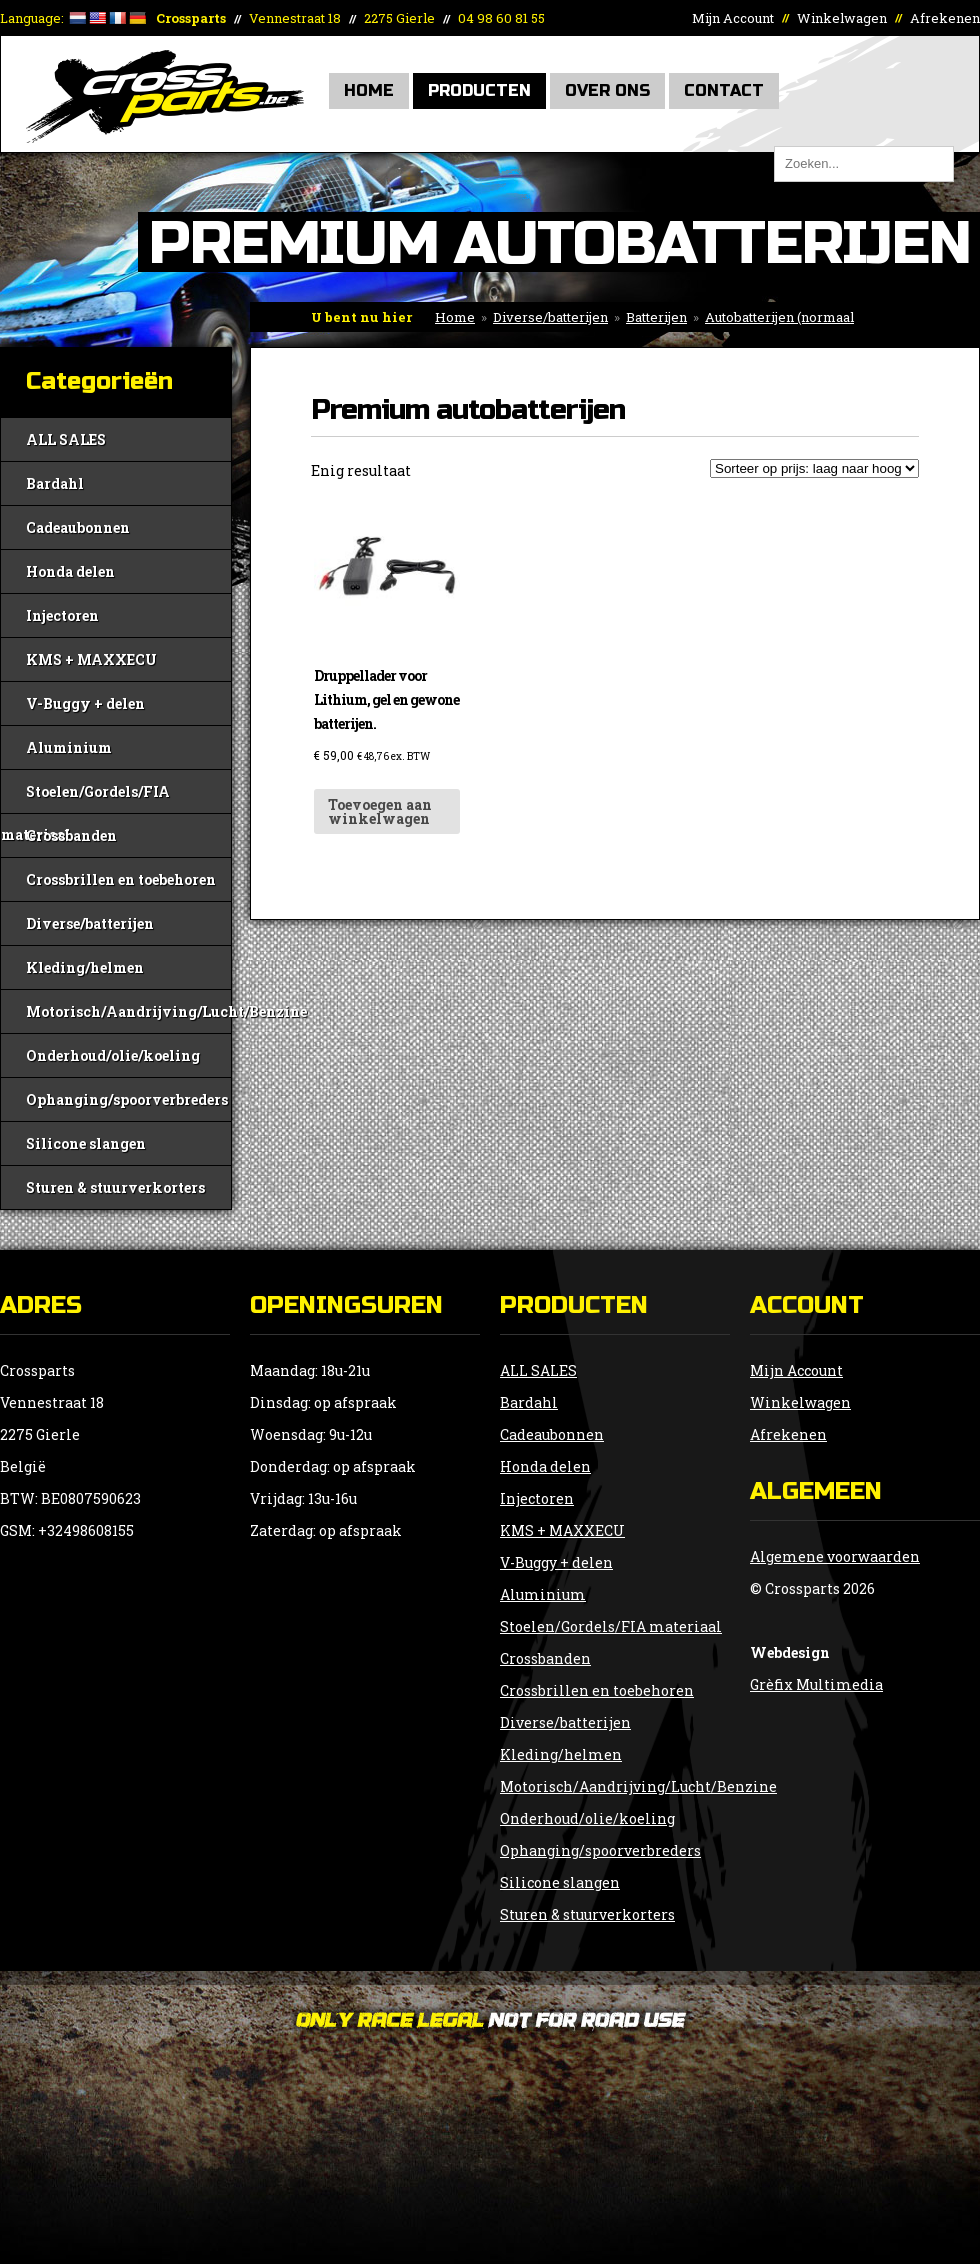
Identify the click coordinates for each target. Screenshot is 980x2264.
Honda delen (70, 571)
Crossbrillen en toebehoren (121, 879)
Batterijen (656, 317)
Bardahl (55, 483)
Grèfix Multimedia (816, 1684)
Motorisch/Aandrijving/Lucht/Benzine (128, 1011)
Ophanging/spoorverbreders (127, 1099)
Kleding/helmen (85, 967)
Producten (479, 90)
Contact (724, 90)
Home (369, 90)
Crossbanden (71, 835)
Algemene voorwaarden (835, 1556)
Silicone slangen (86, 1143)
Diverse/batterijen (550, 317)
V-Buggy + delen (85, 703)
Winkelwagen (842, 18)
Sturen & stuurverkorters (115, 1187)
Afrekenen (945, 18)
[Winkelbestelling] (814, 468)
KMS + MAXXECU (91, 659)
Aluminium (69, 747)
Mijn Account (733, 18)
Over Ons (607, 90)
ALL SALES (66, 439)
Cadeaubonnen (78, 527)
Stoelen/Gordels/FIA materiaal (85, 797)
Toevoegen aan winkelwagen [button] (380, 811)
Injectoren (62, 615)
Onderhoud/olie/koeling (113, 1055)
